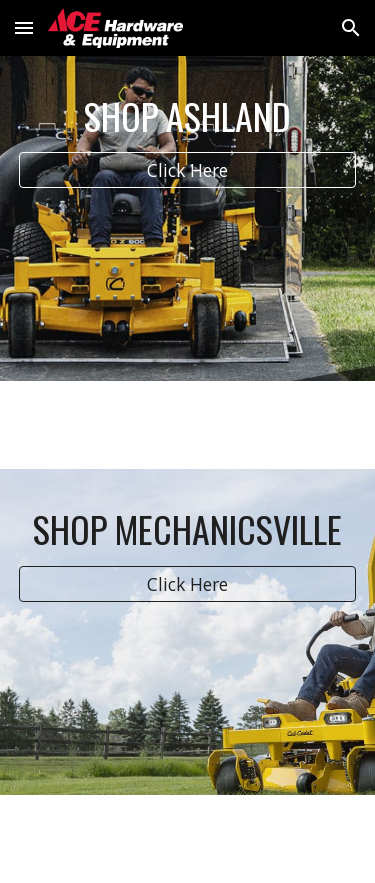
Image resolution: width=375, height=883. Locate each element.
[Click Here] (188, 170)
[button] (24, 27)
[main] (188, 116)
